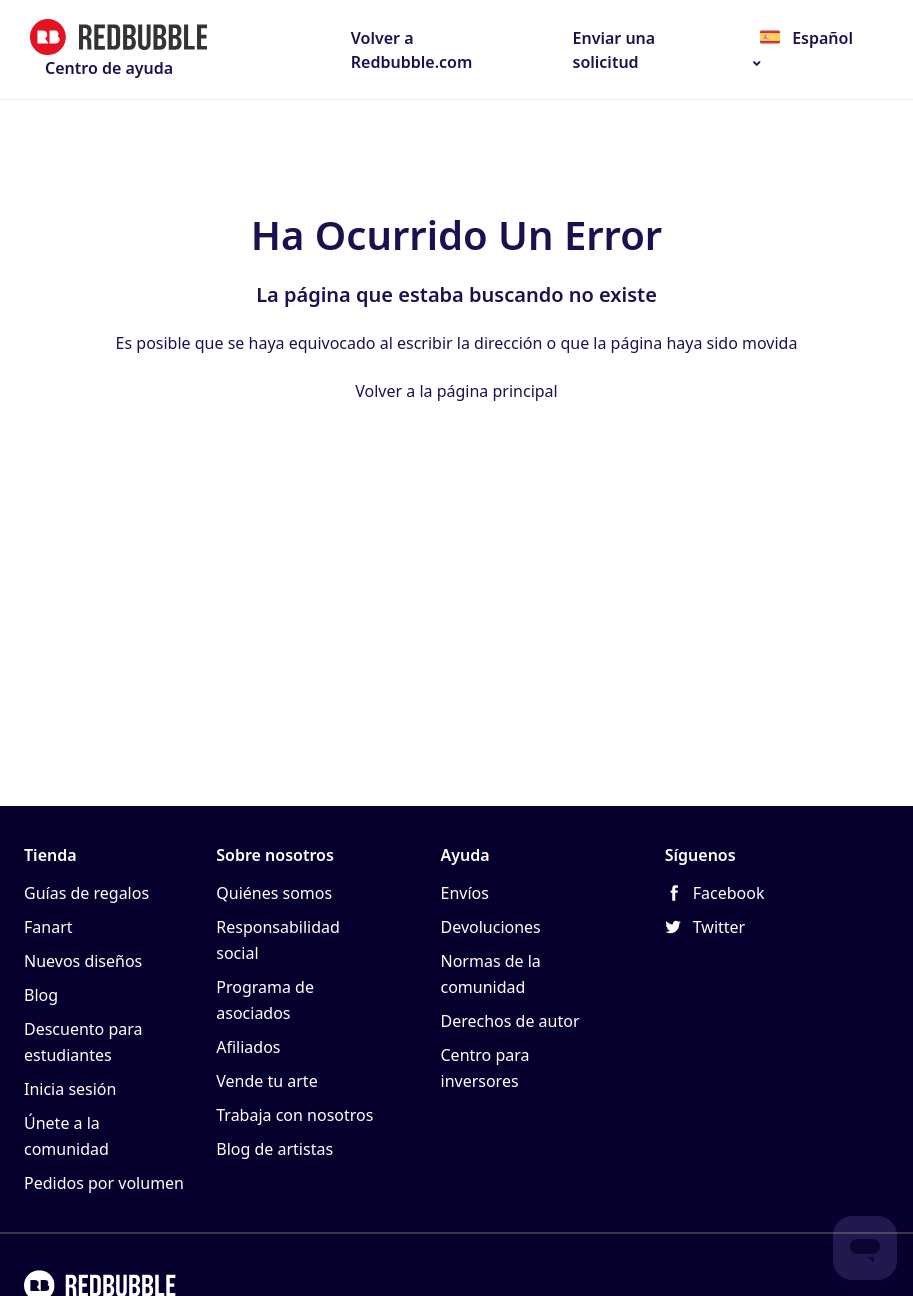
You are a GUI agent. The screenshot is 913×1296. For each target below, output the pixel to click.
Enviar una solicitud (614, 50)
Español (820, 38)
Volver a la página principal (456, 391)
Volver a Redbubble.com (412, 50)
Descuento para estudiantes (83, 1042)
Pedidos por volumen (104, 1183)
